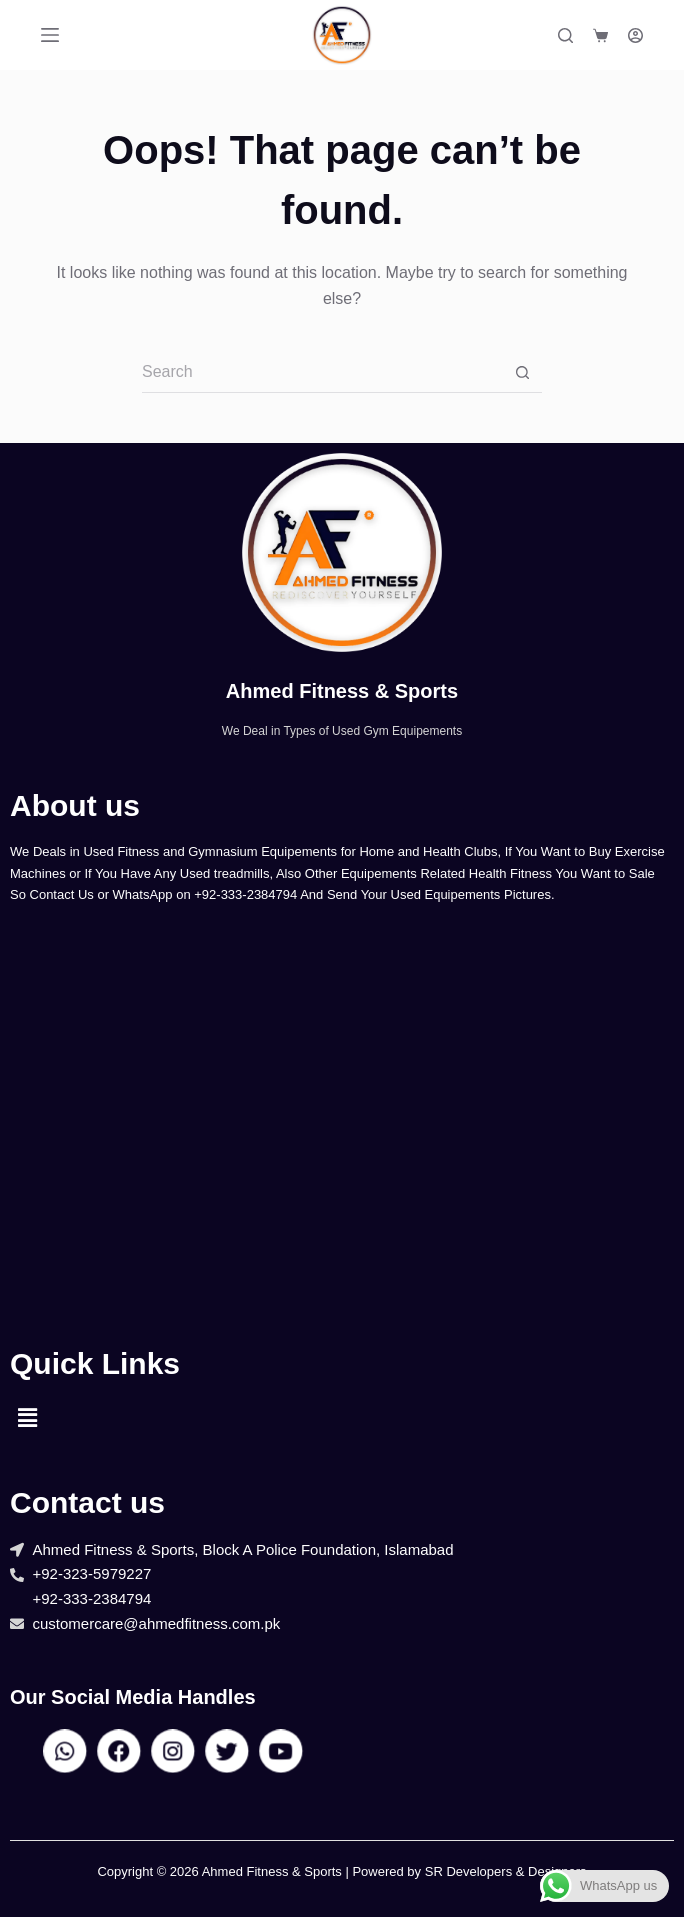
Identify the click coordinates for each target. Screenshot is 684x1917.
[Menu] (50, 35)
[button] (27, 1418)
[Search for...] (322, 373)
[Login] (635, 35)
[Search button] (522, 373)
